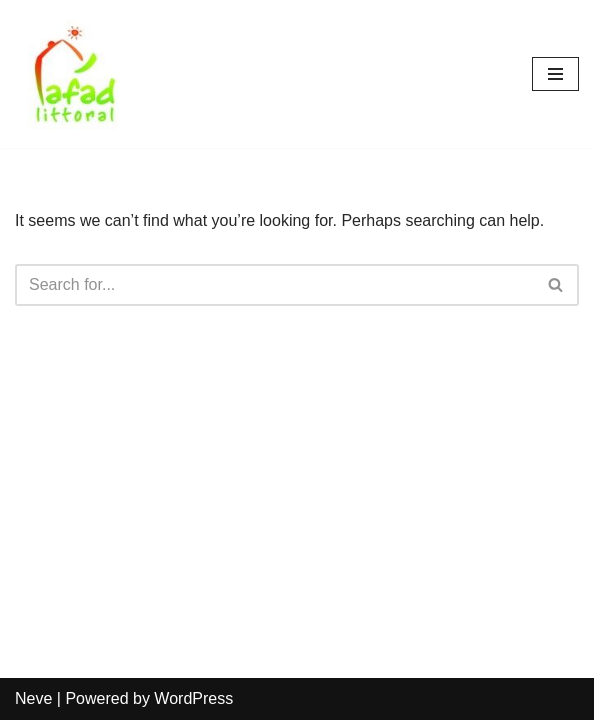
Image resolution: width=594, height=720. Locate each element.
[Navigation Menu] (555, 74)
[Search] (274, 285)
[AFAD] (75, 74)
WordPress (193, 698)
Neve (33, 698)
